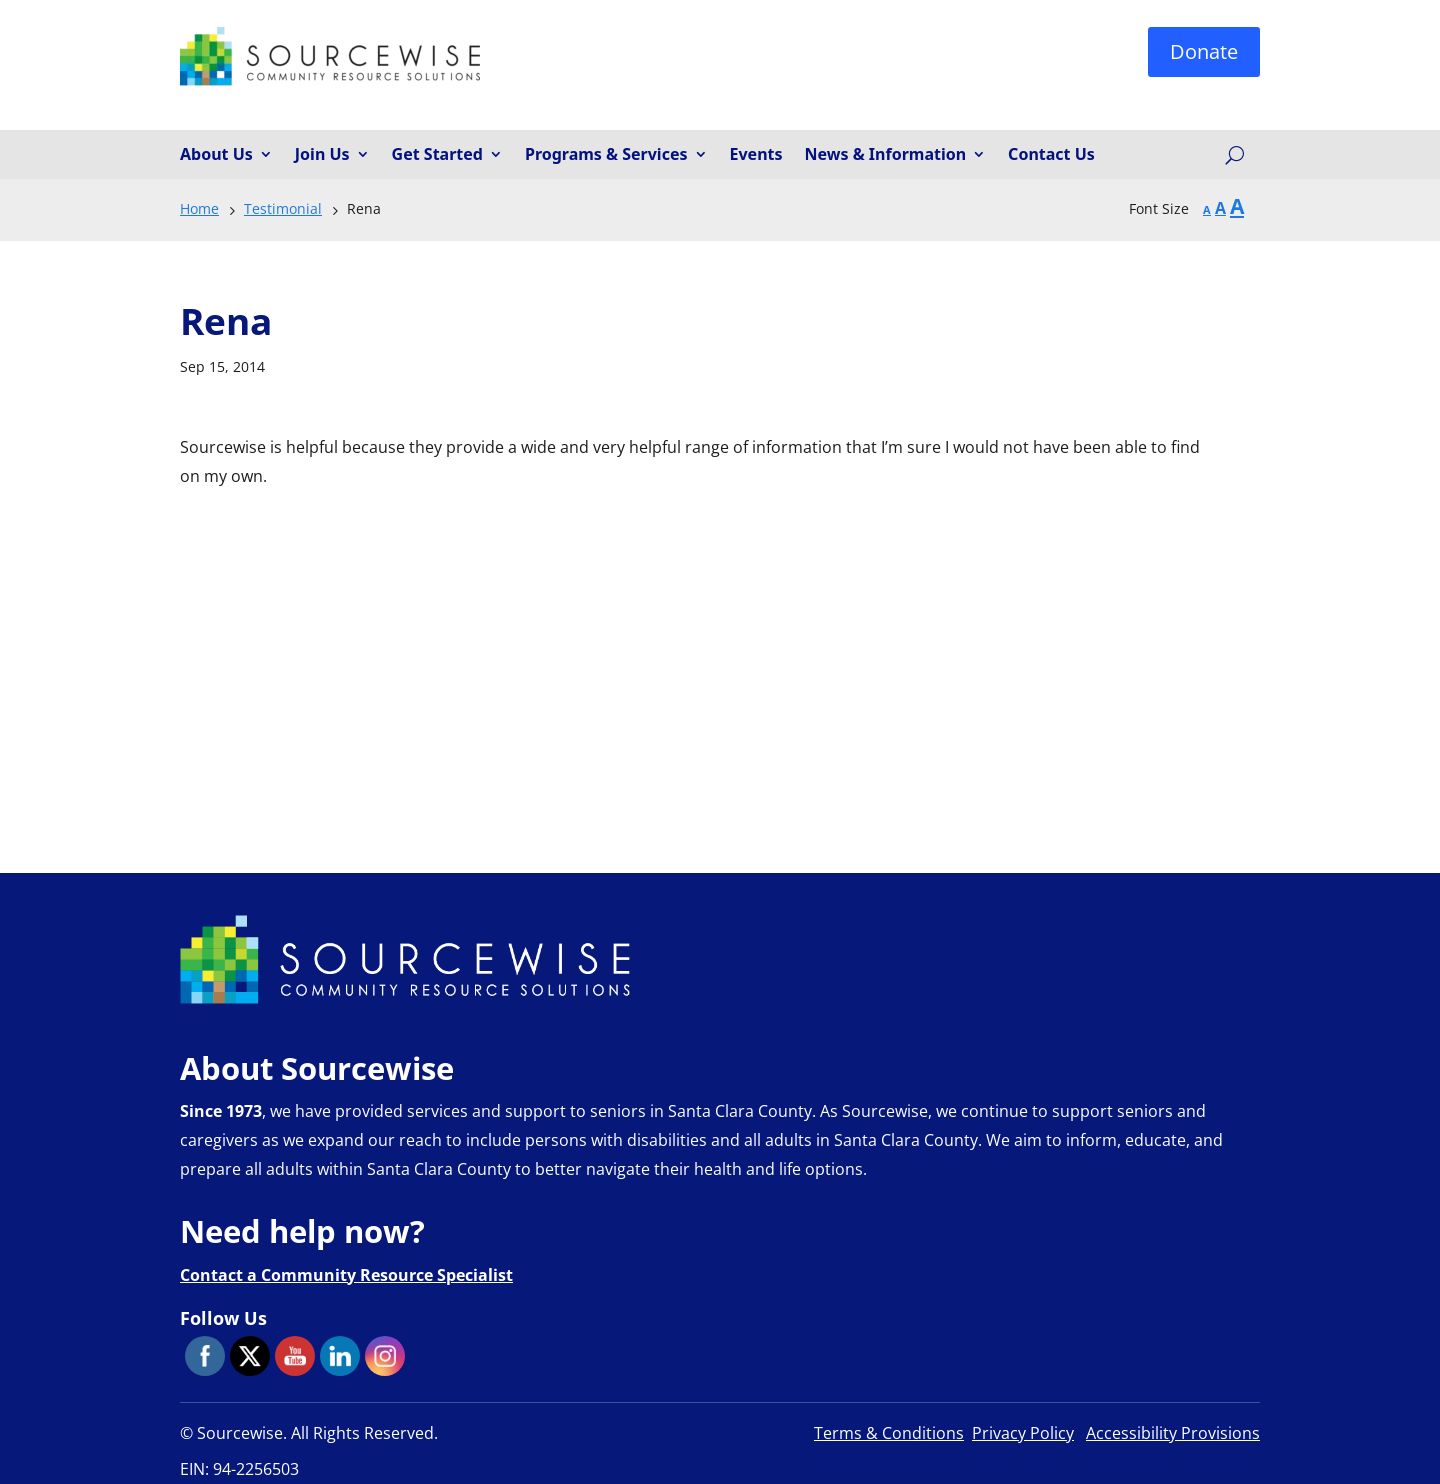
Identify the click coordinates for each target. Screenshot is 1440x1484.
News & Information (886, 155)
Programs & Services (606, 155)
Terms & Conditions (889, 1433)
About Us (216, 155)
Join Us (322, 155)
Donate (1204, 51)
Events (756, 155)
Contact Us (1051, 155)
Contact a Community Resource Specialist (346, 1275)
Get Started (437, 155)
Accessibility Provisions (1173, 1433)
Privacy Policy (1023, 1433)
